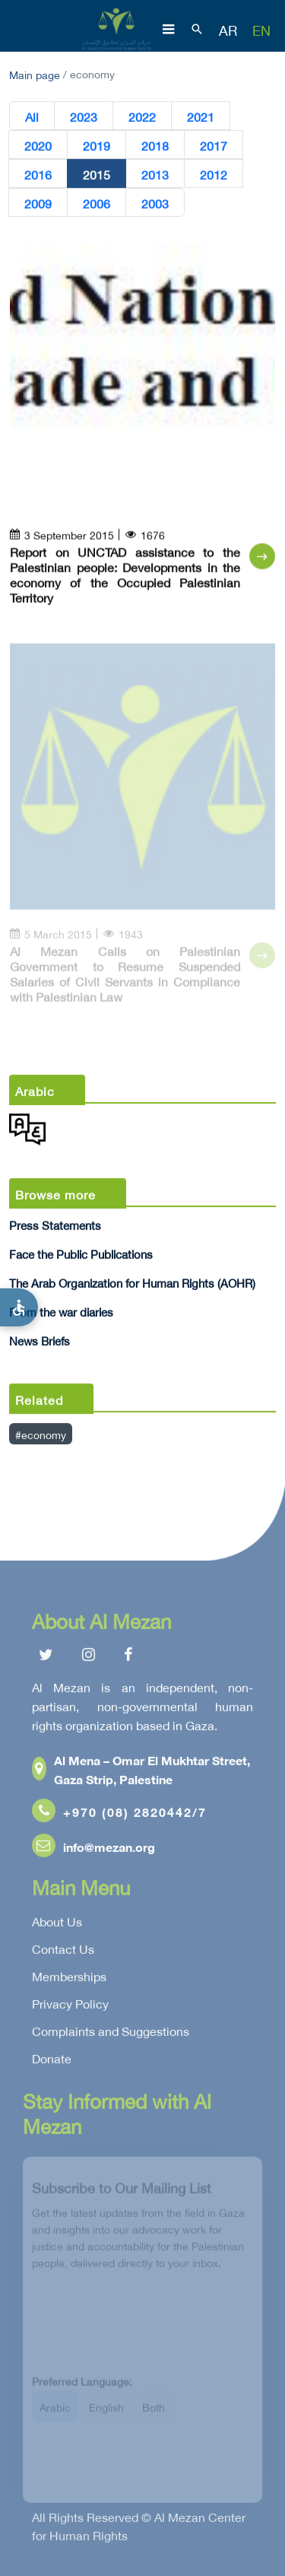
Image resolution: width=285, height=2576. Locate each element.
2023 (83, 116)
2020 (38, 145)
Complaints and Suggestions (110, 2033)
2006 (96, 203)
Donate (51, 2061)
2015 (96, 174)
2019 (96, 145)
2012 (213, 174)
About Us (57, 1924)
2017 (213, 145)
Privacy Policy (70, 2006)
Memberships (69, 1979)
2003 (155, 203)
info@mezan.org (93, 1849)
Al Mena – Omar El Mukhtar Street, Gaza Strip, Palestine (141, 1772)
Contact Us (63, 1951)
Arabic (55, 2412)
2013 (155, 174)
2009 (38, 203)
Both (153, 2412)
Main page (34, 73)
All (32, 116)
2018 (155, 145)
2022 (142, 116)
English (106, 2412)
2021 (200, 116)
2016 (38, 174)
